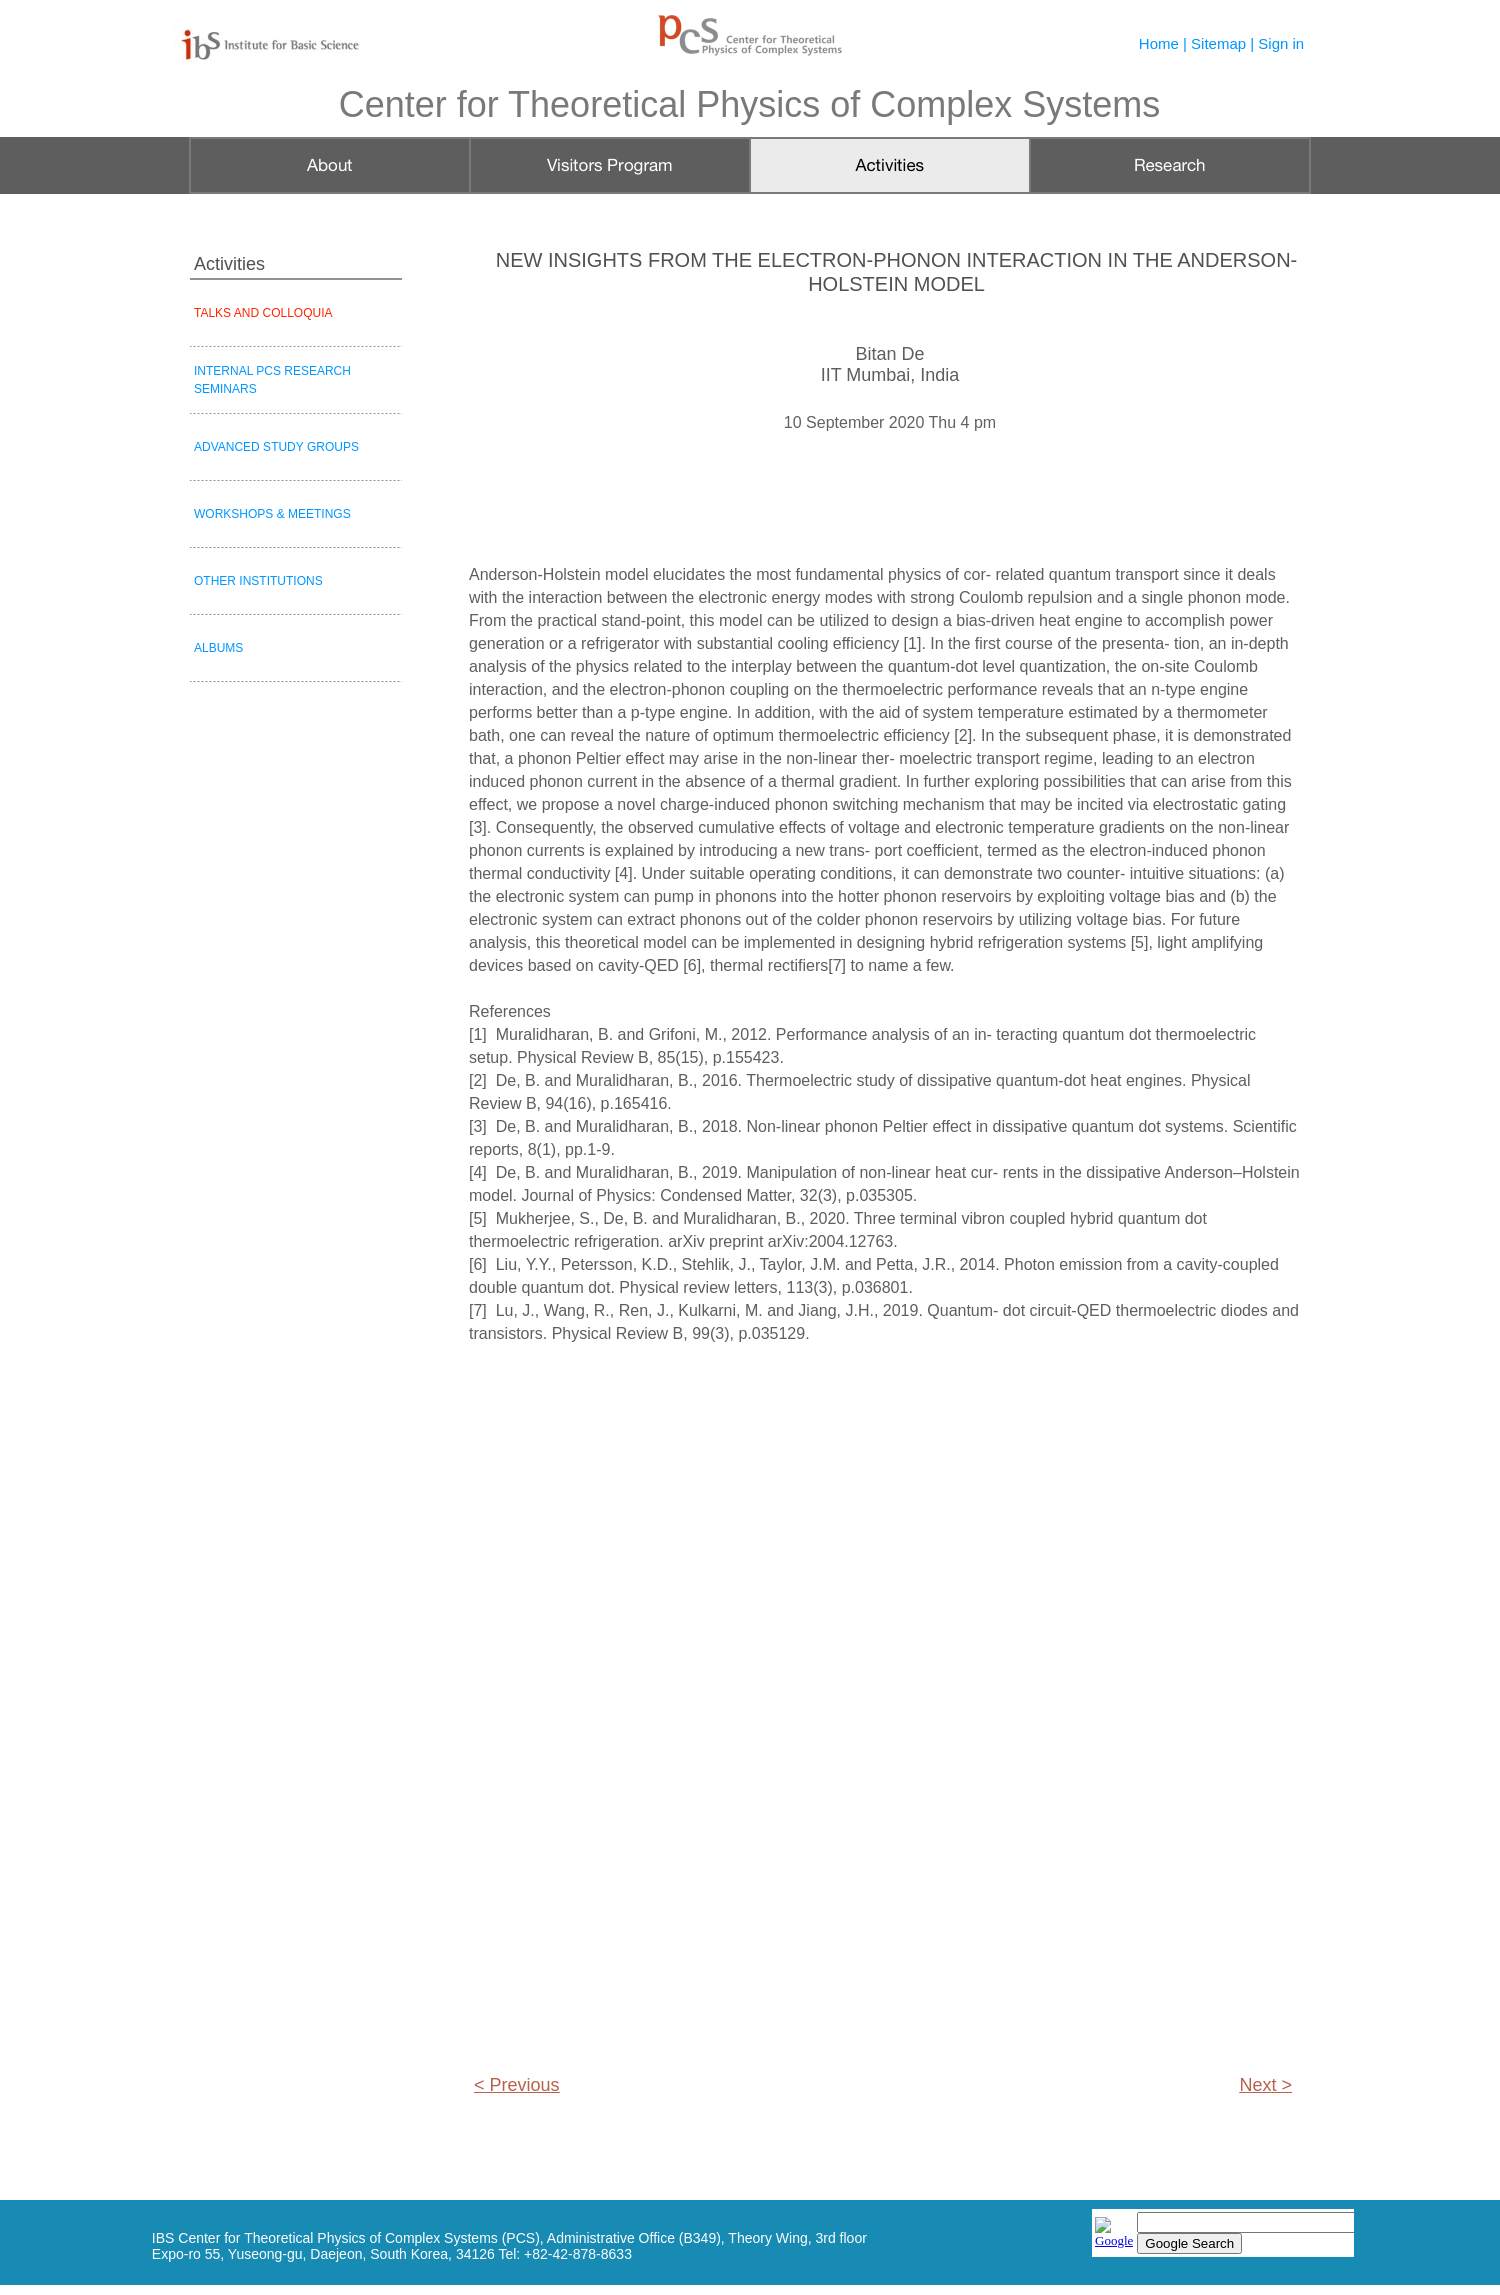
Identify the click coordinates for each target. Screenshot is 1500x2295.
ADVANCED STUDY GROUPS (276, 447)
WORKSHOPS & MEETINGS (272, 514)
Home (1159, 43)
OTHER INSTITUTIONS (258, 581)
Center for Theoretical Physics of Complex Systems (750, 104)
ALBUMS (218, 648)
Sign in (1281, 43)
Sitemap (1218, 43)
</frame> (1223, 2234)
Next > (1265, 2085)
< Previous (517, 2085)
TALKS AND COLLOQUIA (263, 313)
